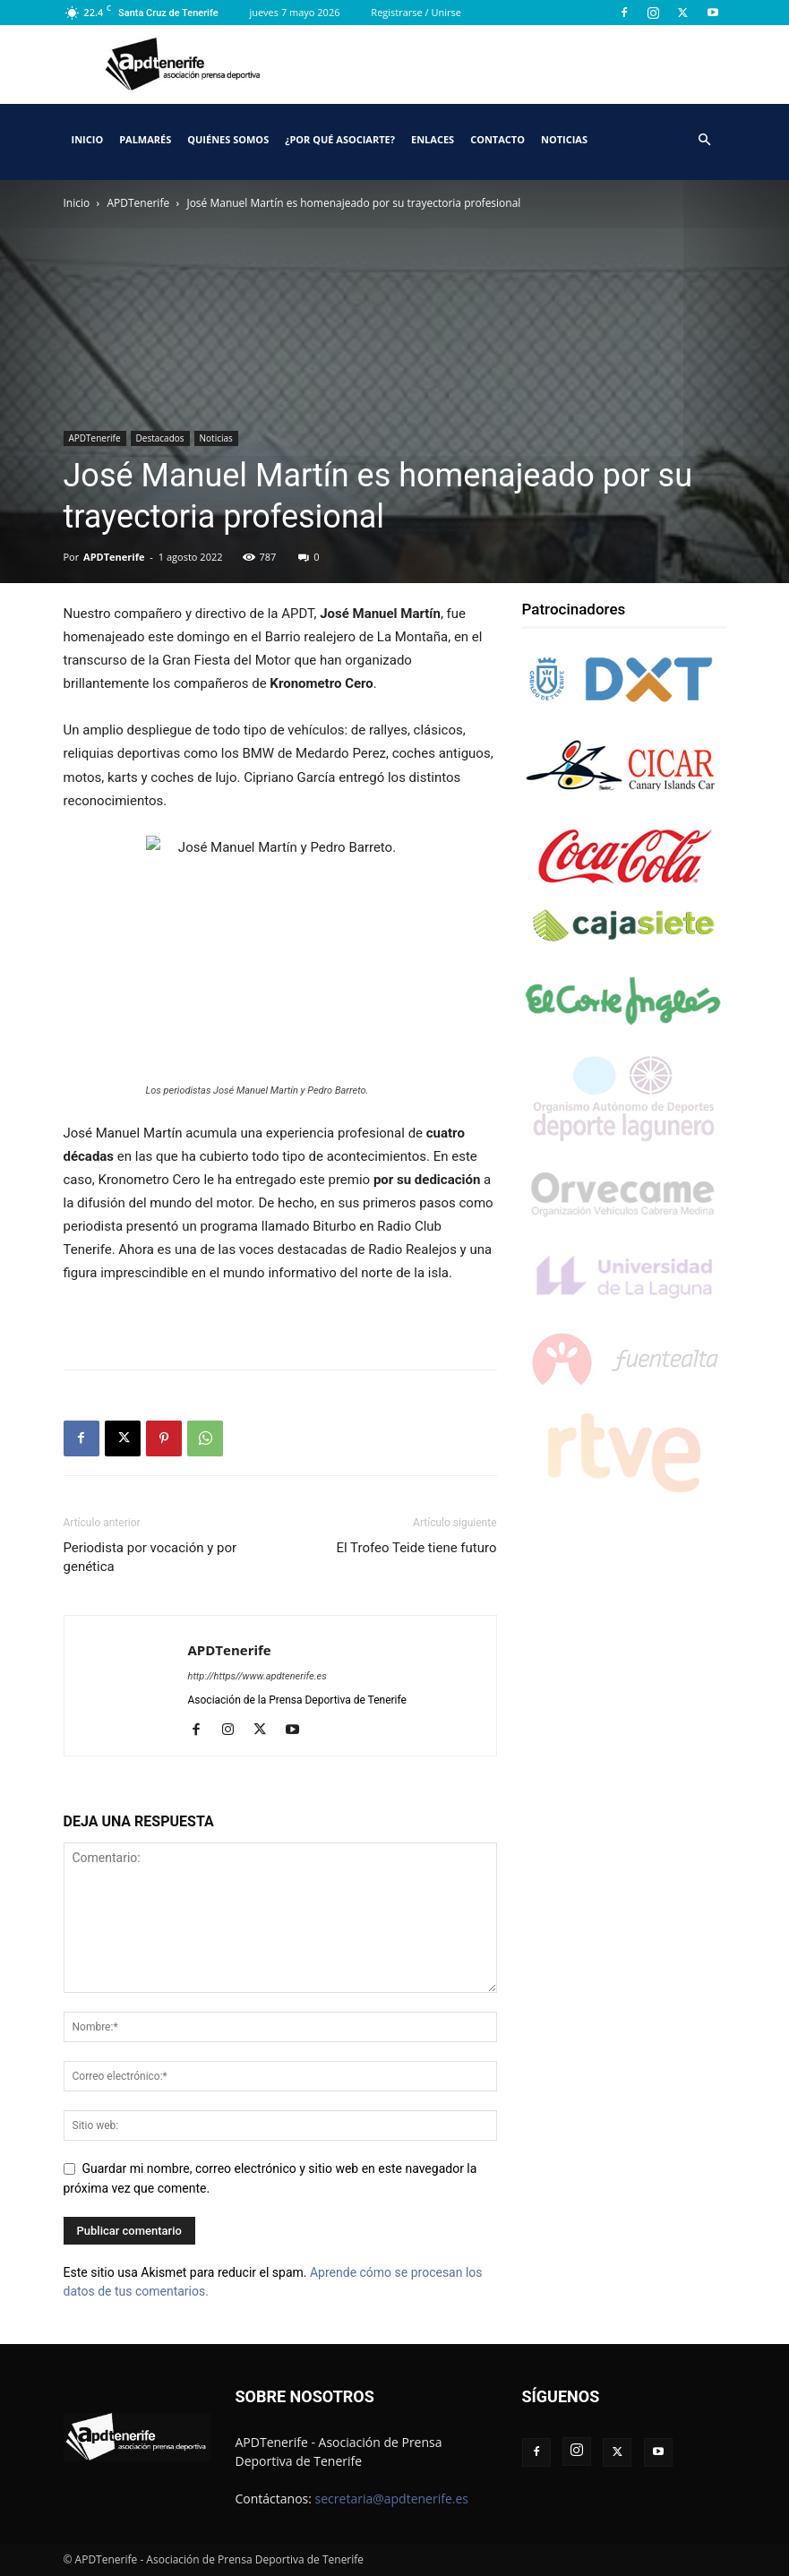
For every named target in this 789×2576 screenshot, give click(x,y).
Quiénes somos (228, 139)
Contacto (497, 139)
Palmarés (145, 139)
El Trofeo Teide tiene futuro (416, 1548)
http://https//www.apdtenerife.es (257, 1676)
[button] (704, 140)
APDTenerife (138, 202)
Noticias (564, 139)
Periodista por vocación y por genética (150, 1557)
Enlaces (432, 139)
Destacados (160, 438)
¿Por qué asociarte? (340, 139)
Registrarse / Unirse (416, 12)
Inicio (88, 139)
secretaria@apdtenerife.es (391, 2498)
